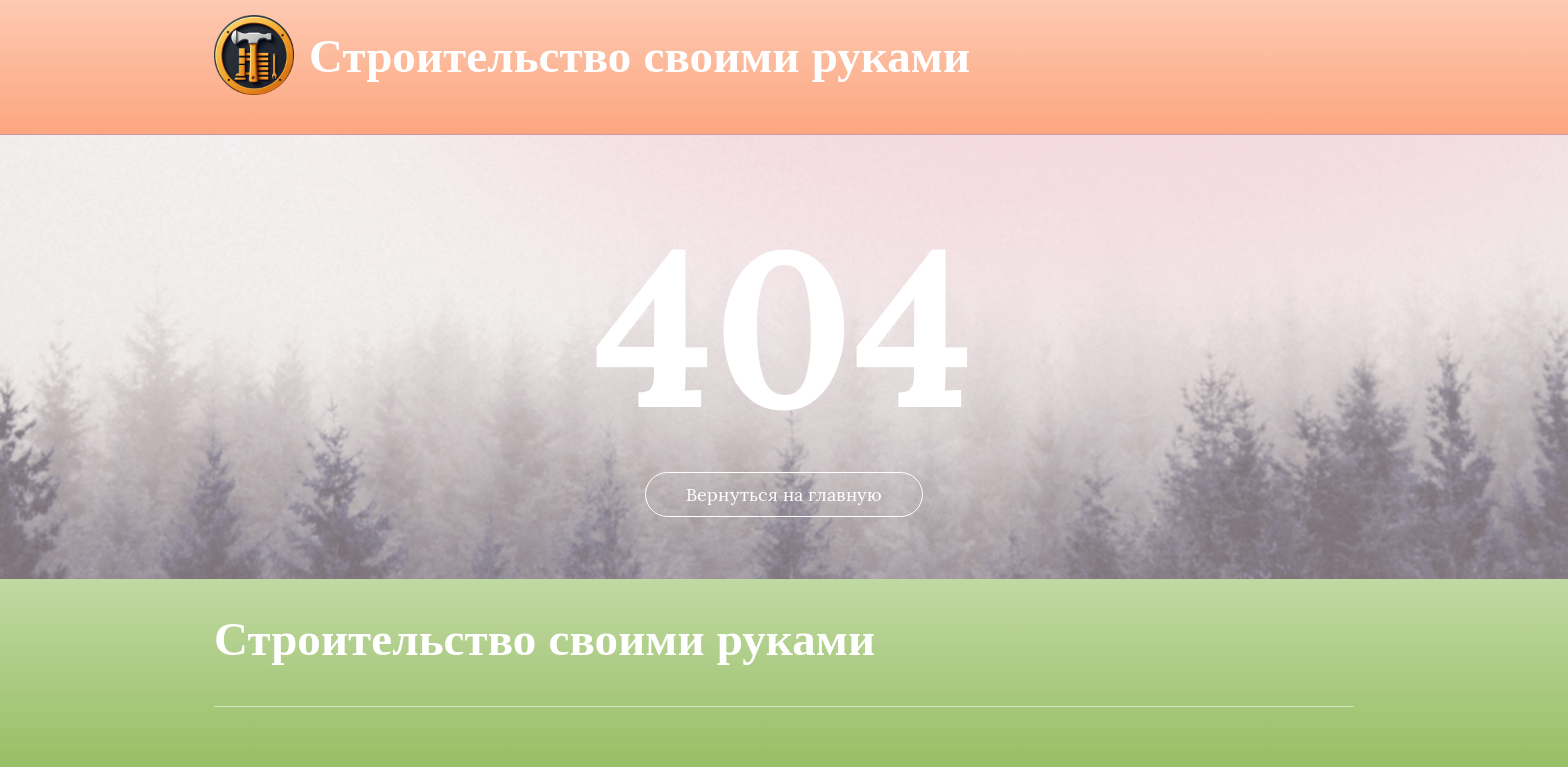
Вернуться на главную (784, 494)
